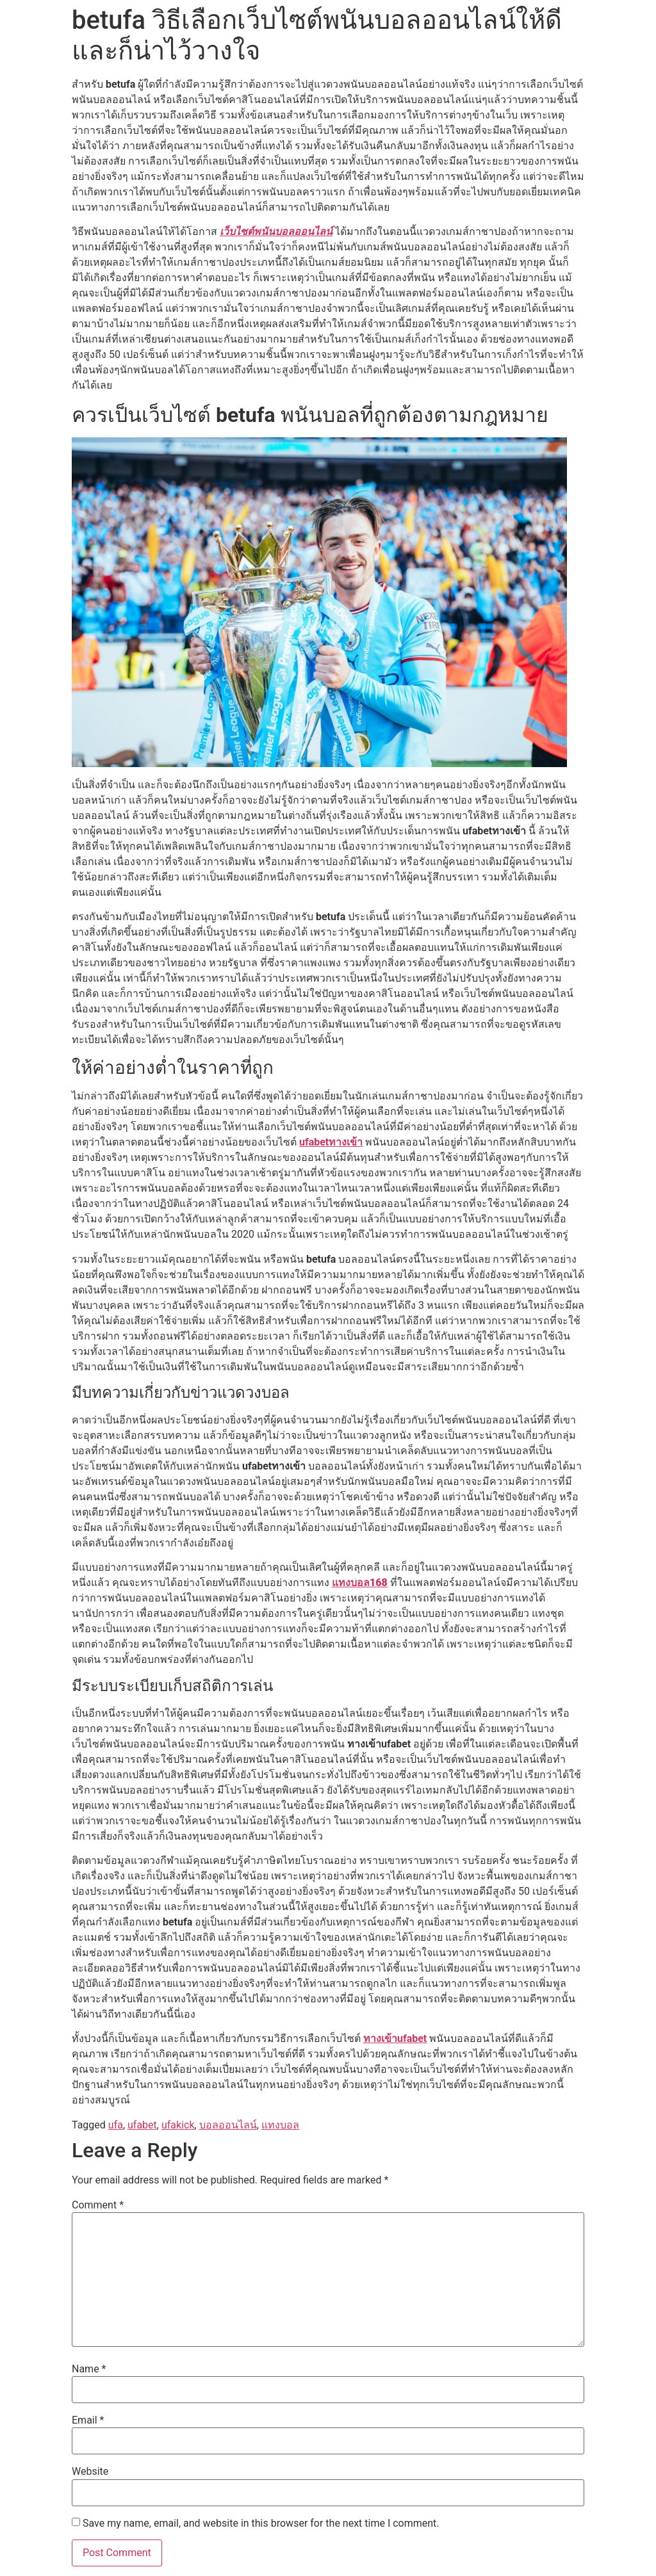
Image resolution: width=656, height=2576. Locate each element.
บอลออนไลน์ (228, 2125)
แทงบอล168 (360, 1582)
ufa (115, 2125)
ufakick (178, 2125)
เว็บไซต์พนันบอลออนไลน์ (276, 231)
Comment (98, 2205)
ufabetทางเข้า (331, 1142)
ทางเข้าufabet (395, 2038)
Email (88, 2420)
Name (89, 2369)
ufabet (142, 2125)
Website (90, 2472)
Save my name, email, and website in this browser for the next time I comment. (261, 2523)
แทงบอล (280, 2125)
